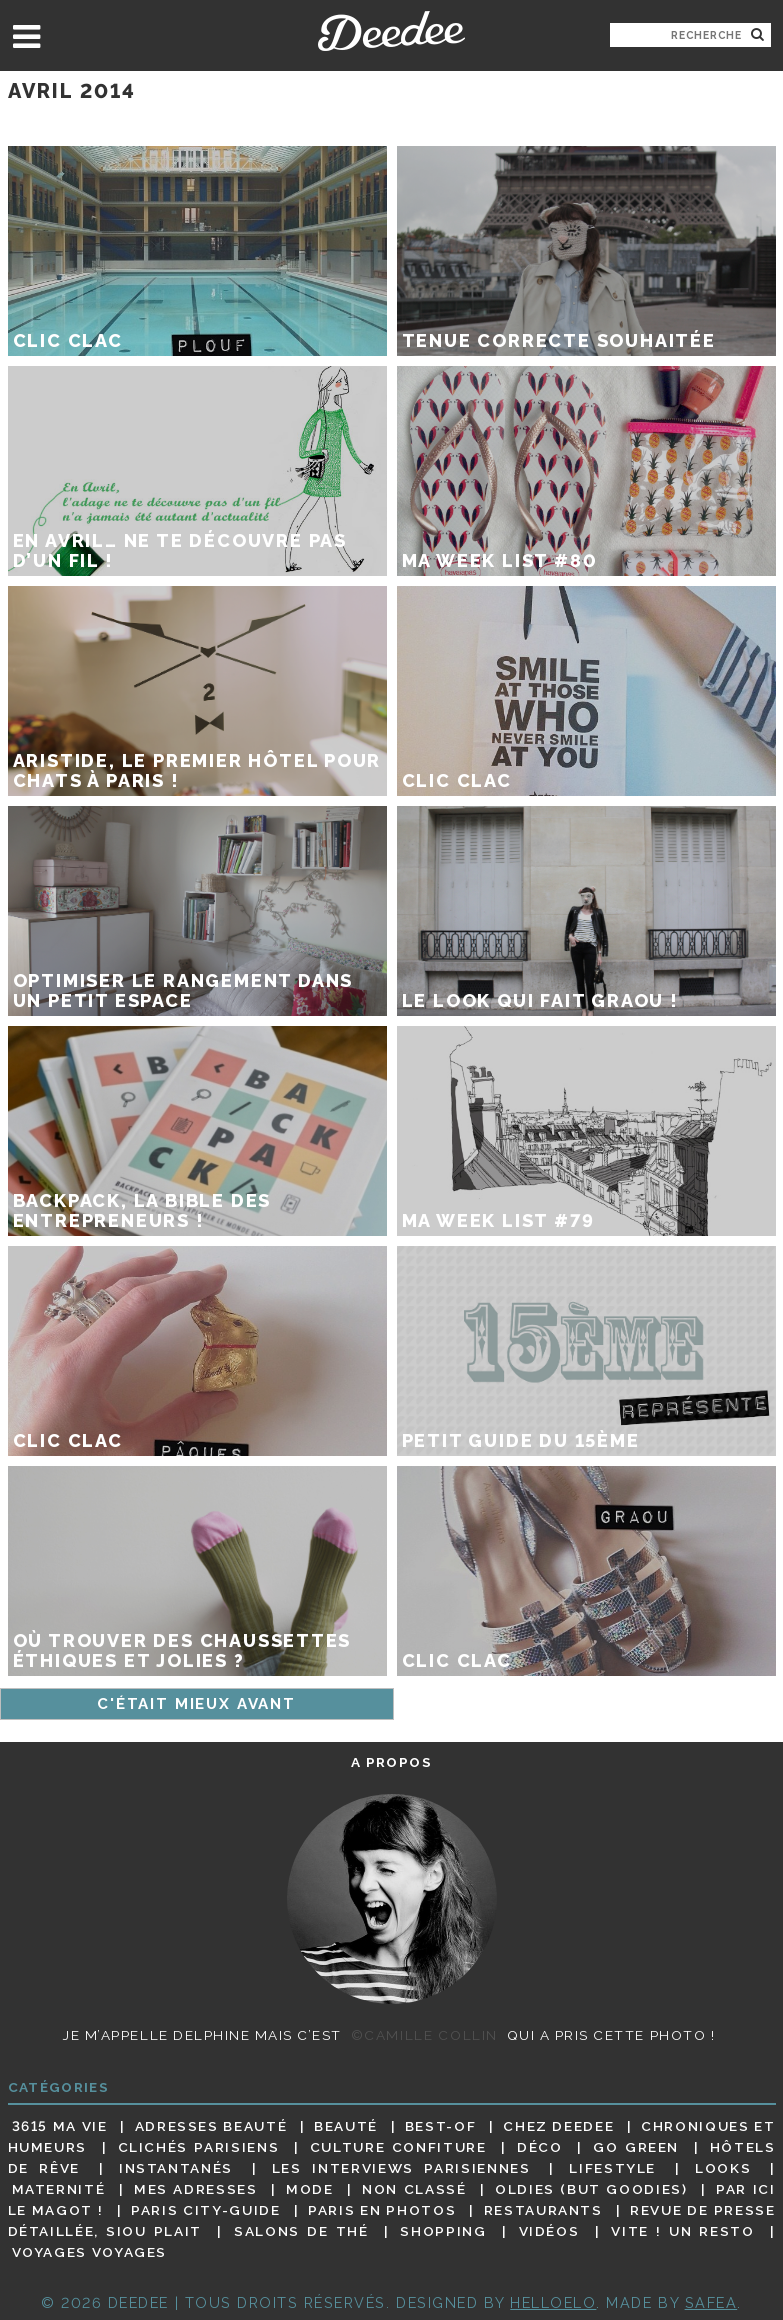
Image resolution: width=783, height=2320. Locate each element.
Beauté (346, 2126)
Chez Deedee (558, 2126)
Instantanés (176, 2168)
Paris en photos (382, 2210)
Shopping (443, 2231)
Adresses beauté (211, 2126)
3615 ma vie (60, 2126)
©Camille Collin (424, 2035)
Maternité (59, 2189)
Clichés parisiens (199, 2147)
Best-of (440, 2126)
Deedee (391, 31)
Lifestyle (612, 2168)
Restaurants (543, 2210)
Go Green (636, 2147)
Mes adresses (196, 2189)
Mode (310, 2189)
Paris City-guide (205, 2210)
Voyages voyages (89, 2253)
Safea (711, 2302)
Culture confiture (398, 2147)
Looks (723, 2168)
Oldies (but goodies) (591, 2189)
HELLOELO (553, 2302)
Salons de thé (301, 2231)
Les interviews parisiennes (401, 2168)
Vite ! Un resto (682, 2231)
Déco (540, 2147)
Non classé (414, 2189)
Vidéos (549, 2231)
